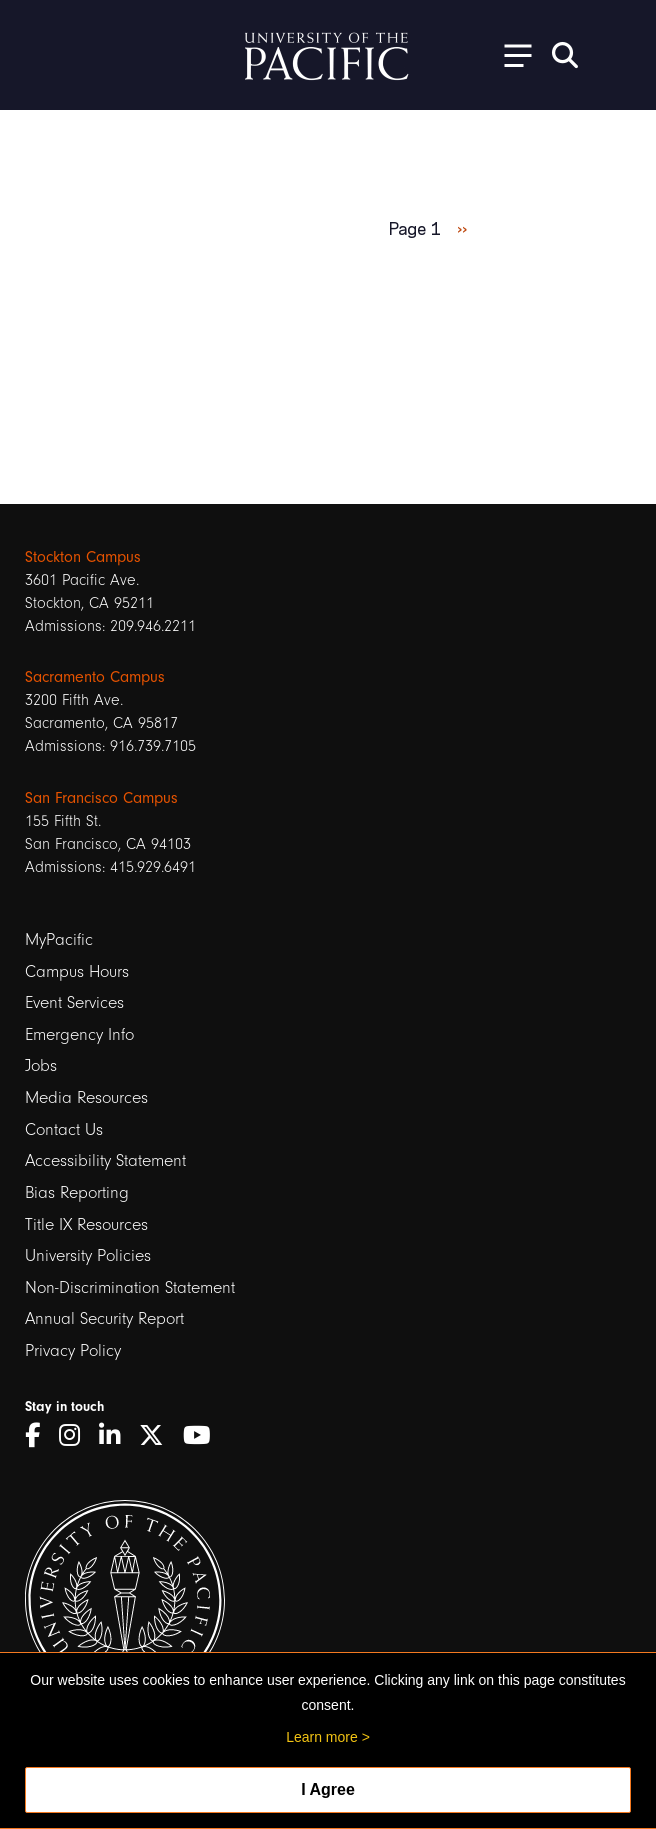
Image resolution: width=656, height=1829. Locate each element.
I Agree (328, 1789)
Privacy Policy (73, 1350)
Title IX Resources (86, 1224)
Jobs (41, 1065)
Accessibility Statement (105, 1160)
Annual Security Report (104, 1318)
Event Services (74, 1002)
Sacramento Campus (95, 677)
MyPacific (59, 939)
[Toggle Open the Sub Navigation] (511, 54)
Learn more (322, 1737)
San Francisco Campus (101, 798)
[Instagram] (76, 1435)
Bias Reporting (77, 1192)
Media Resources (86, 1097)
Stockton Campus (83, 557)
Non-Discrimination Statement (130, 1287)
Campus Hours (77, 971)
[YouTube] (204, 1435)
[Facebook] (39, 1435)
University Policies (88, 1255)
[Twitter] (158, 1435)
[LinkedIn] (116, 1435)
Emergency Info (79, 1034)
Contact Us (64, 1129)
